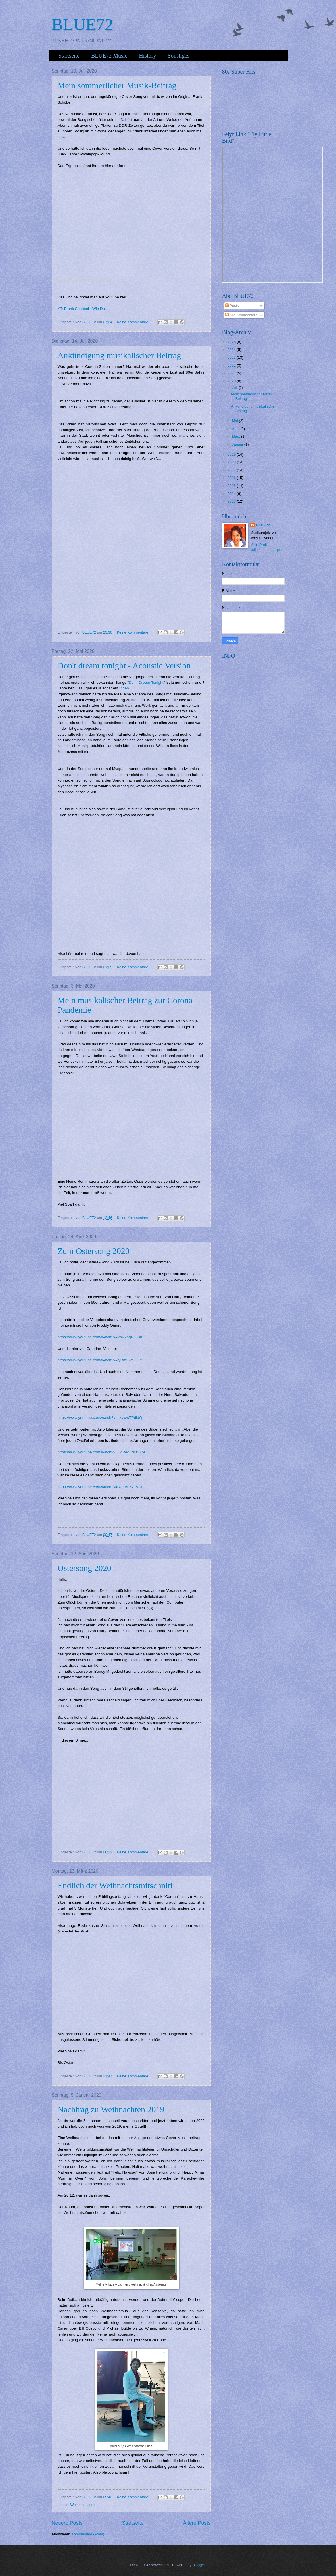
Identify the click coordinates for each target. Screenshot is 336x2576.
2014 (232, 493)
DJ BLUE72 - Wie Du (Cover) (93, 280)
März (236, 436)
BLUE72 (82, 24)
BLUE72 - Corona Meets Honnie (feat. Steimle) (104, 1170)
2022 (232, 365)
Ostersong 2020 (84, 1568)
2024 (232, 349)
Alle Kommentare (241, 315)
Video (124, 688)
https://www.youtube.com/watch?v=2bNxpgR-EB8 (100, 1337)
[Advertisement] (264, 697)
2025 (232, 342)
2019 (232, 454)
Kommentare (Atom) (87, 2534)
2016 (232, 478)
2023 (232, 357)
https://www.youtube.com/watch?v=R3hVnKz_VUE (101, 1487)
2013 (232, 501)
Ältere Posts (196, 2523)
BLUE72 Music (109, 55)
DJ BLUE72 (65, 280)
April (236, 429)
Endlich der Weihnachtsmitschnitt (115, 1885)
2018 (232, 462)
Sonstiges (178, 55)
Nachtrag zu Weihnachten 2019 (111, 2109)
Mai (235, 421)
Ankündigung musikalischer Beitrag (119, 355)
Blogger (198, 2565)
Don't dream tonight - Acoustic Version (124, 665)
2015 (232, 486)
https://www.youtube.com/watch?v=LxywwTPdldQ (100, 1417)
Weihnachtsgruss (84, 2505)
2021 (232, 373)
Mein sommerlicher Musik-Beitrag (117, 85)
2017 (232, 470)
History (147, 55)
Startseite (69, 55)
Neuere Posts (67, 2523)
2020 (232, 381)
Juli (235, 387)
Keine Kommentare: (133, 322)
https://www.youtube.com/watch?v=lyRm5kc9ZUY (100, 1360)
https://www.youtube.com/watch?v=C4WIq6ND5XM (101, 1452)
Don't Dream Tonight (146, 682)
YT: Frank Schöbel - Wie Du (81, 309)
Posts (232, 305)
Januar (238, 444)
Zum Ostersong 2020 (94, 1251)
